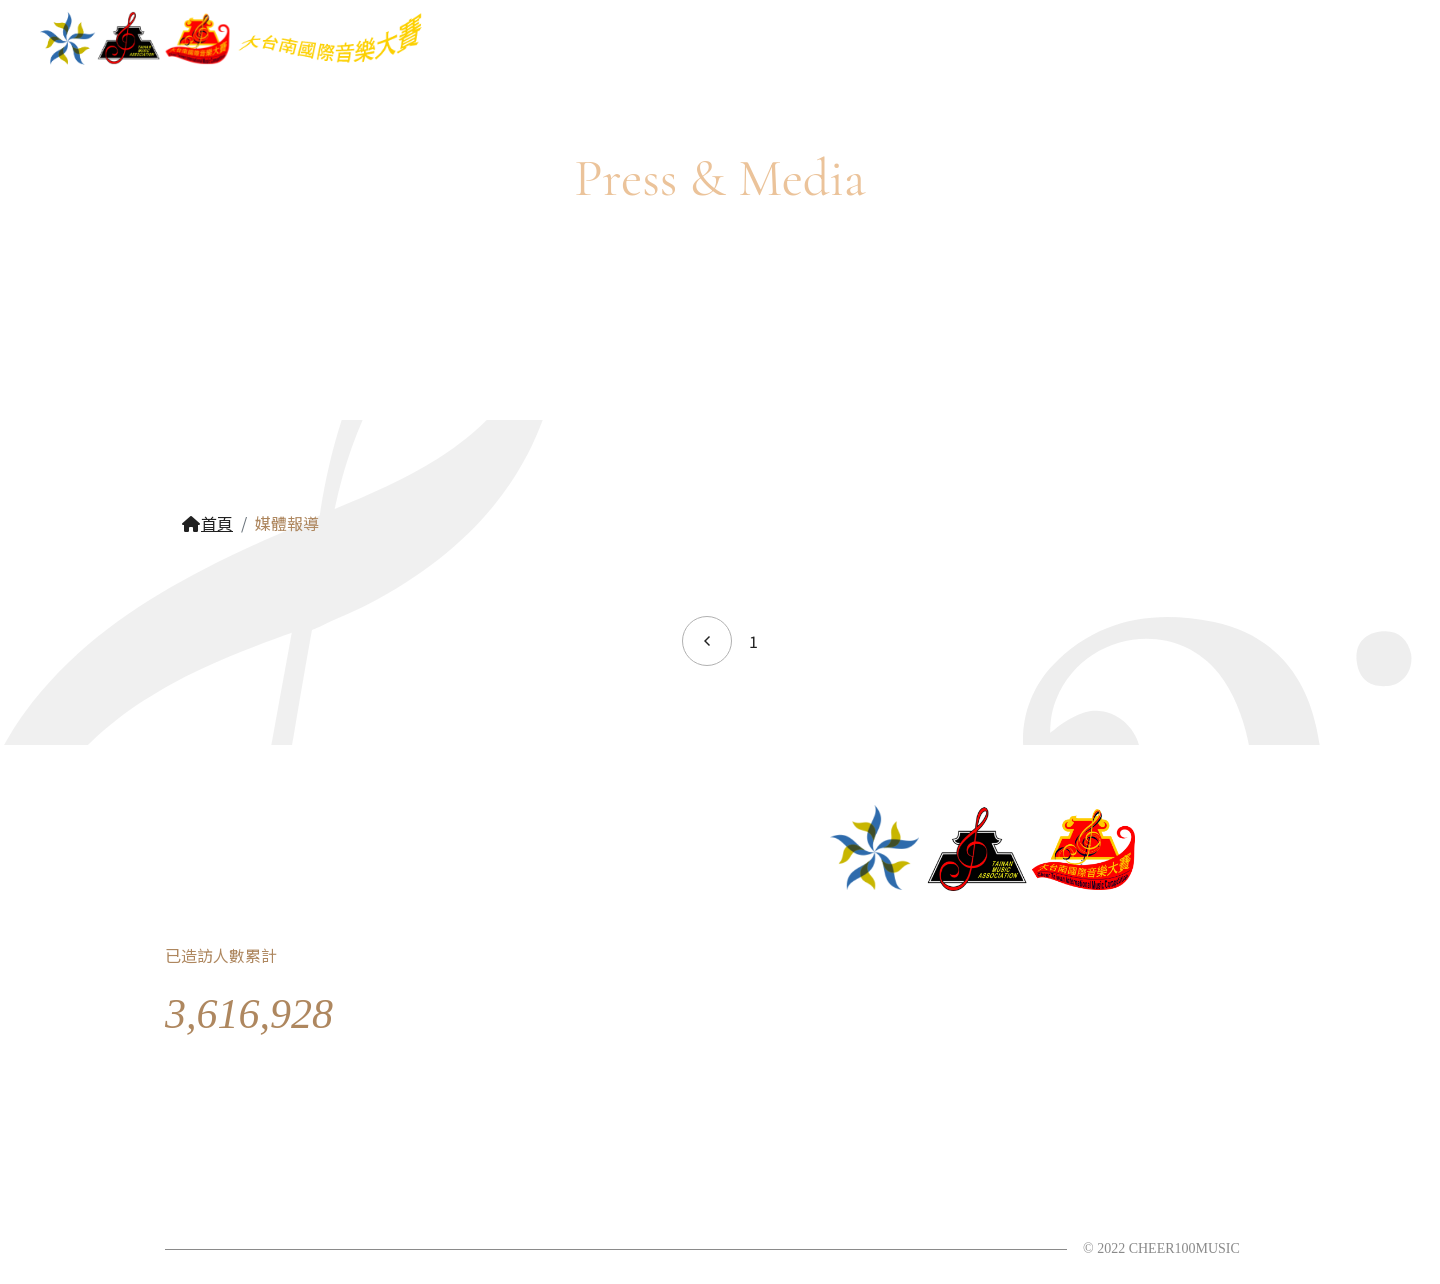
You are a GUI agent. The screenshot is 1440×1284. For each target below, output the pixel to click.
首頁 (207, 523)
